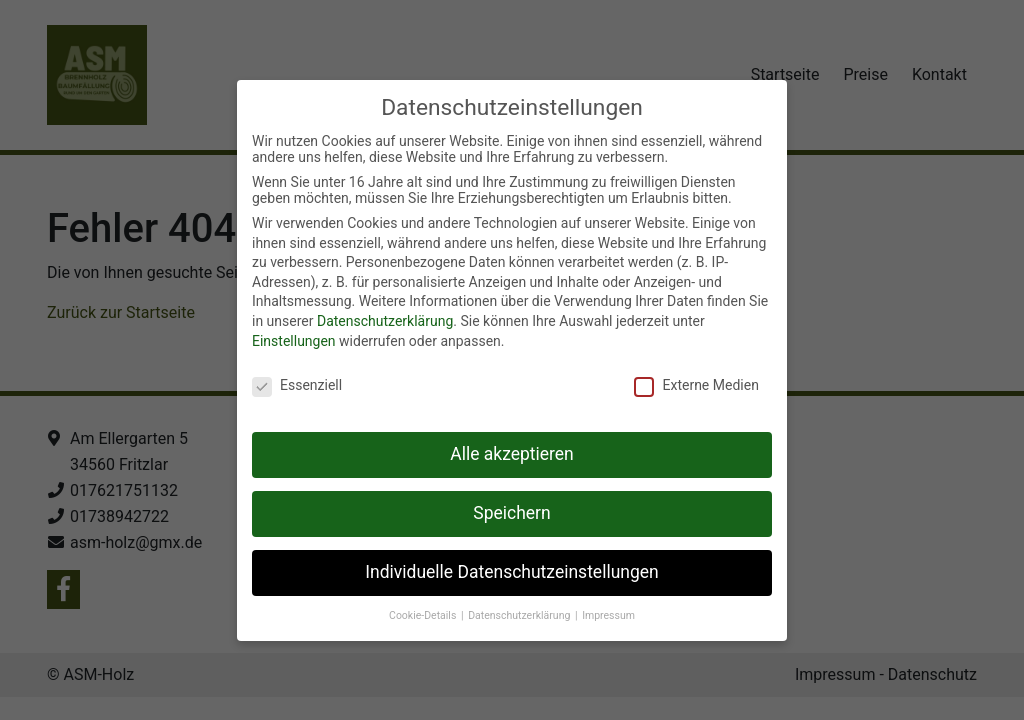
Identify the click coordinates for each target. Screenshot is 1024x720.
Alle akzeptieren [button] (512, 454)
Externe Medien (696, 385)
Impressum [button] (608, 615)
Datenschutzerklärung (385, 321)
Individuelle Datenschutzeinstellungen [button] (511, 572)
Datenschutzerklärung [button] (520, 615)
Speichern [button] (511, 513)
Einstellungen (294, 341)
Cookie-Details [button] (424, 615)
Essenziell (297, 385)
